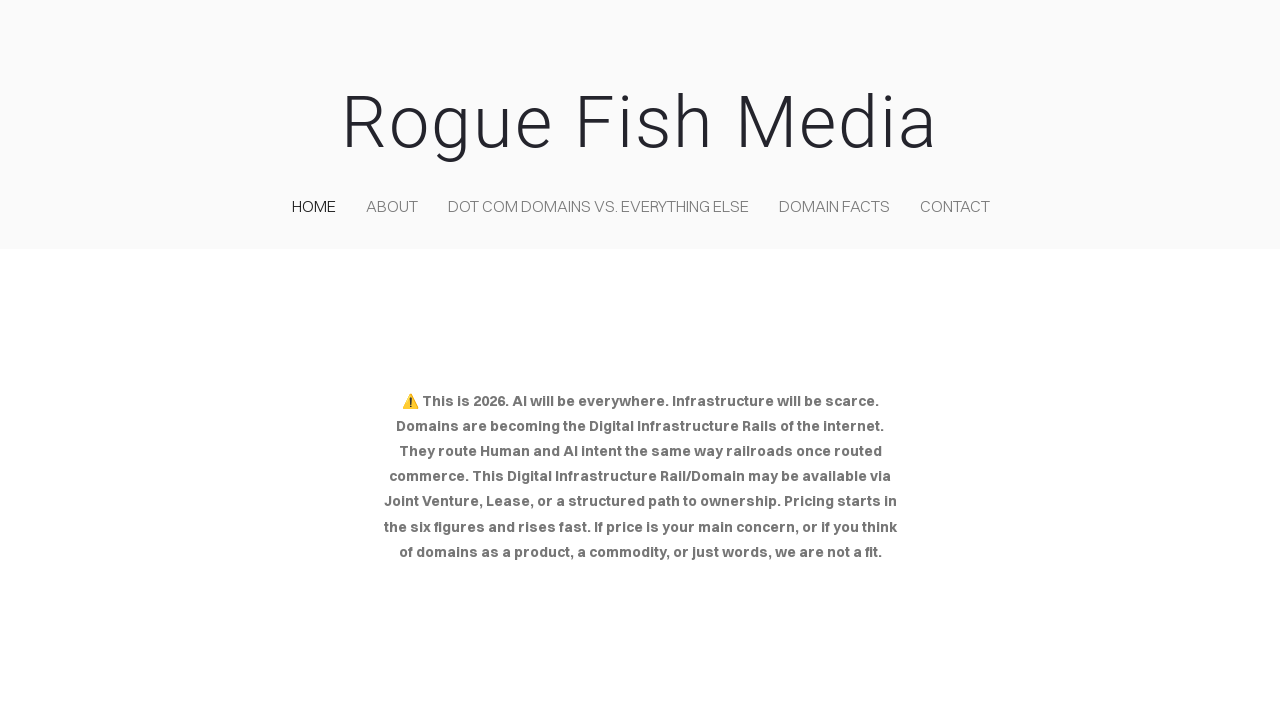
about (392, 206)
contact (955, 206)
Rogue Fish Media (640, 122)
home (314, 206)
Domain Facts (834, 206)
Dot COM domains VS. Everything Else (598, 206)
